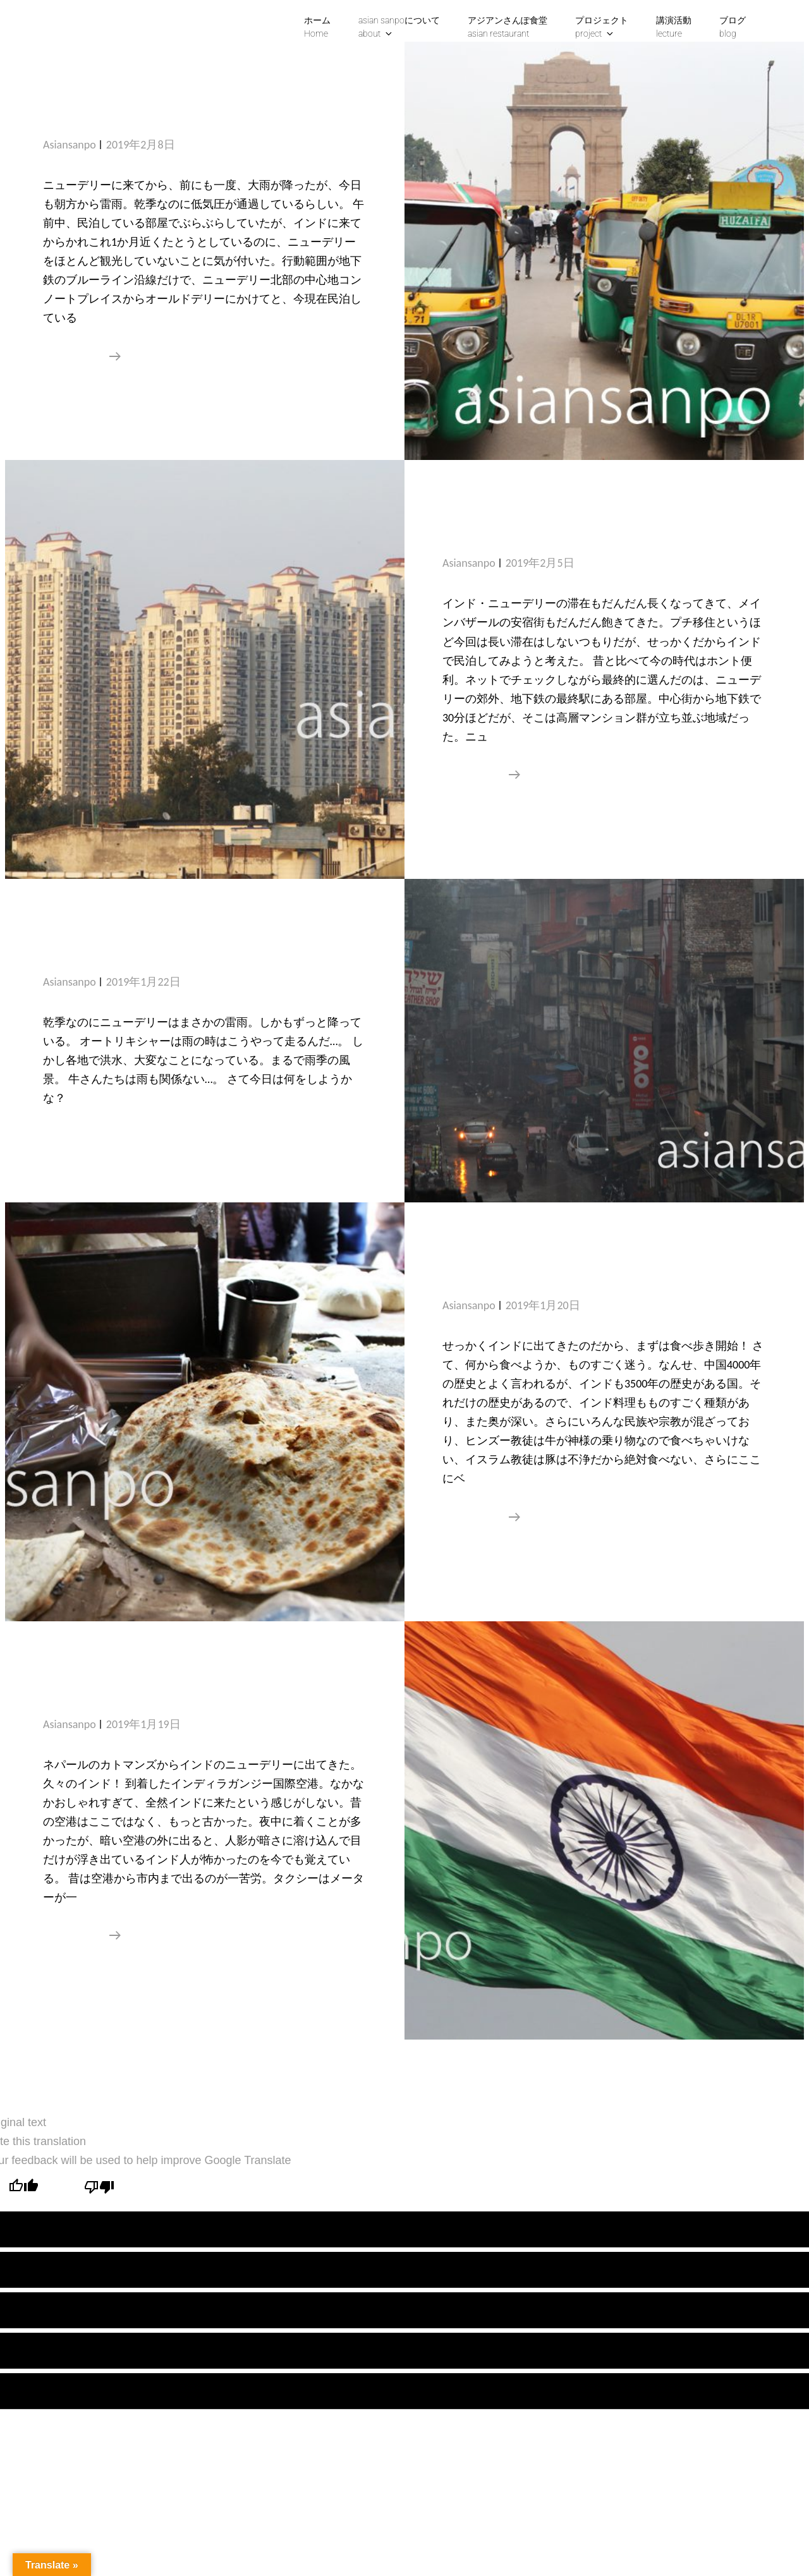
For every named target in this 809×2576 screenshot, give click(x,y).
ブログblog (732, 27)
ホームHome (317, 27)
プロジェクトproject (601, 27)
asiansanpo (69, 145)
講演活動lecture (673, 27)
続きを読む (82, 355)
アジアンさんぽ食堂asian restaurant (507, 27)
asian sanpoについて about (399, 27)
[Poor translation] (99, 2188)
